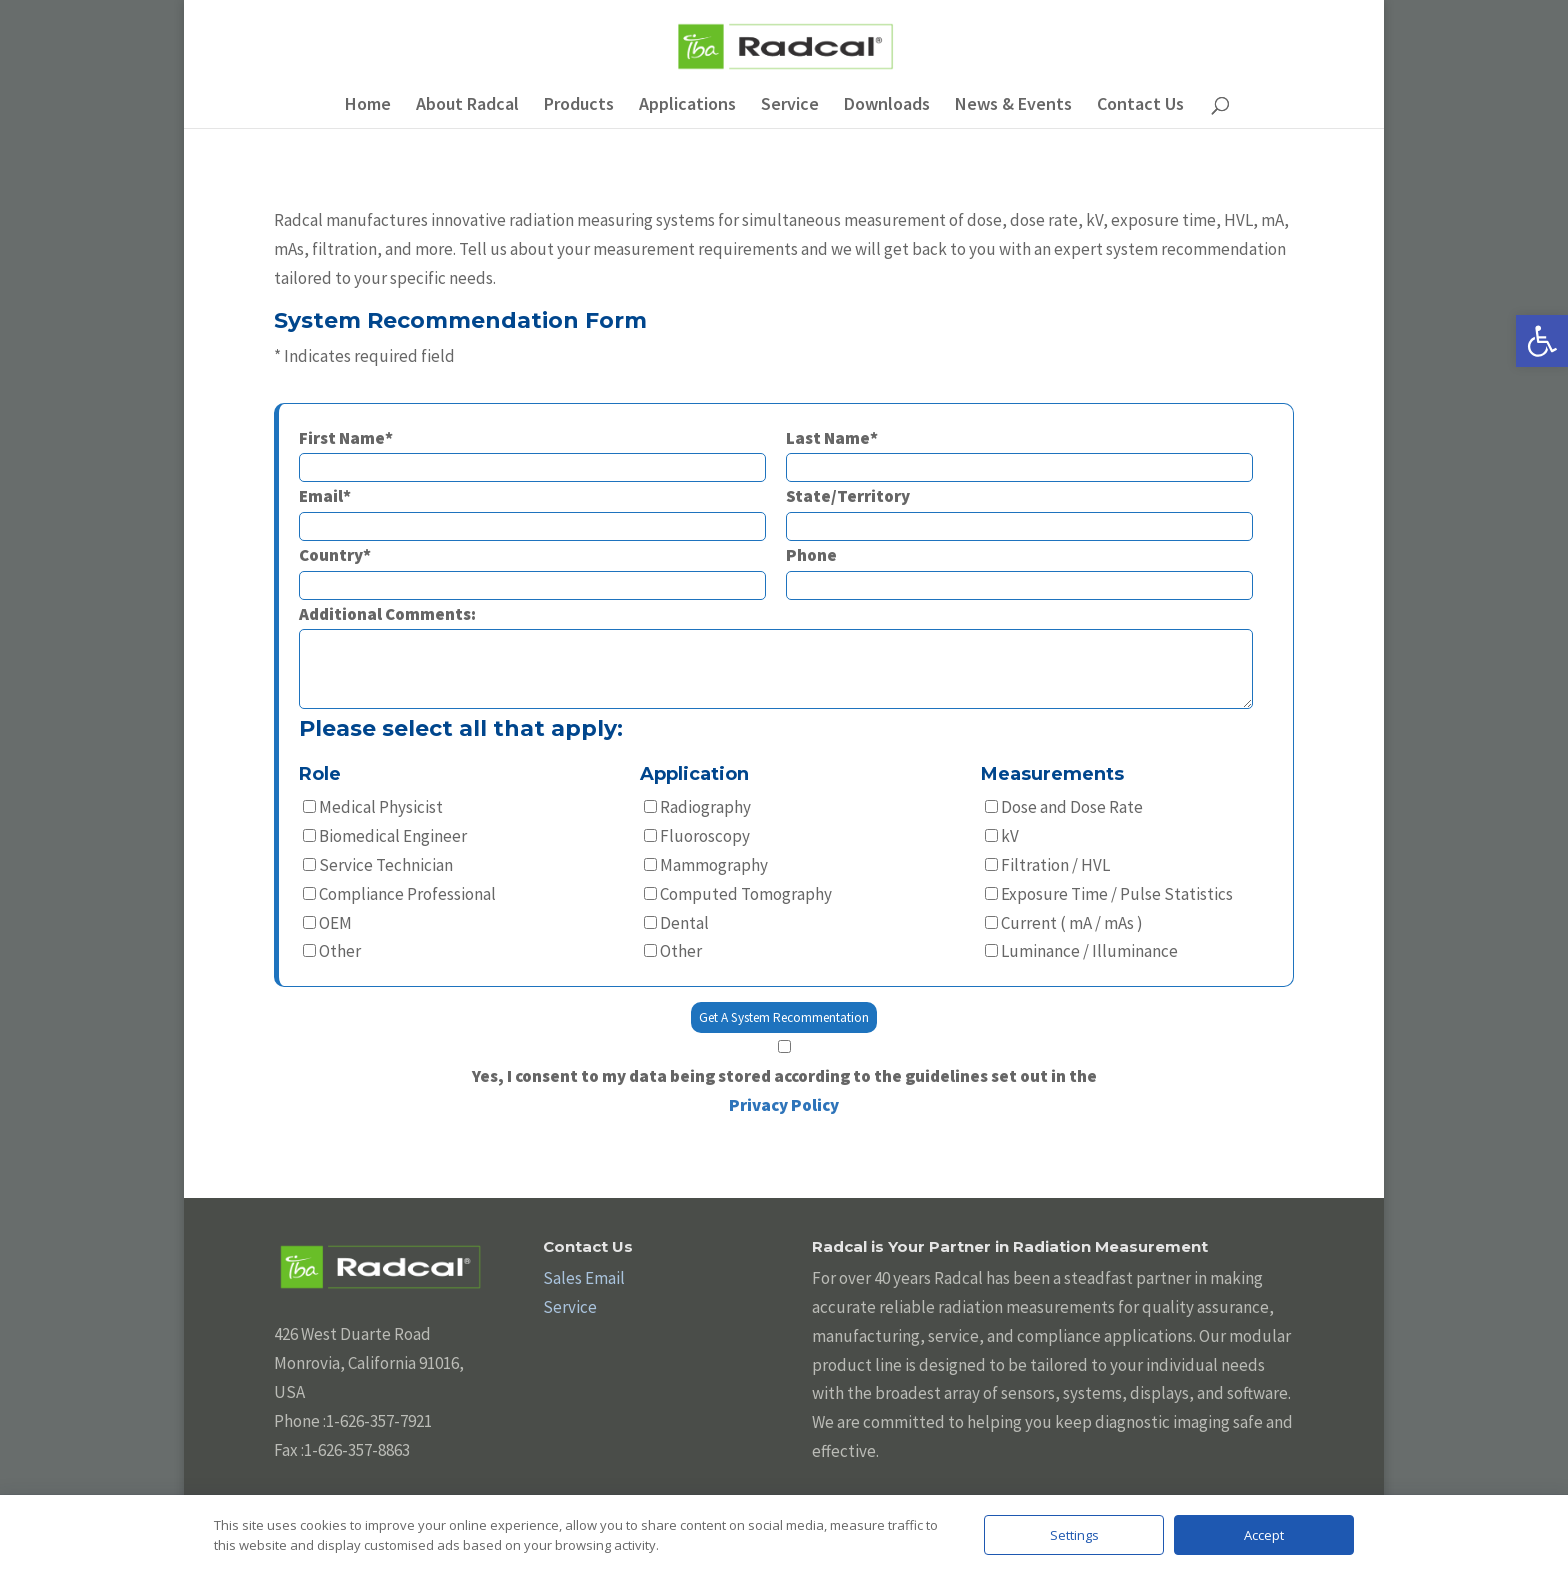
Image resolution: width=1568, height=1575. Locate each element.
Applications (687, 106)
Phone (1019, 569)
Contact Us (1140, 106)
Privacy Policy (784, 1105)
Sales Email (584, 1278)
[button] (1542, 341)
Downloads (887, 106)
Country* (532, 569)
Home (368, 106)
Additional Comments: (776, 658)
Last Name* (1019, 452)
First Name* (532, 452)
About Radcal (467, 106)
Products (579, 106)
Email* (532, 510)
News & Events (1013, 106)
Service (790, 106)
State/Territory (1019, 510)
